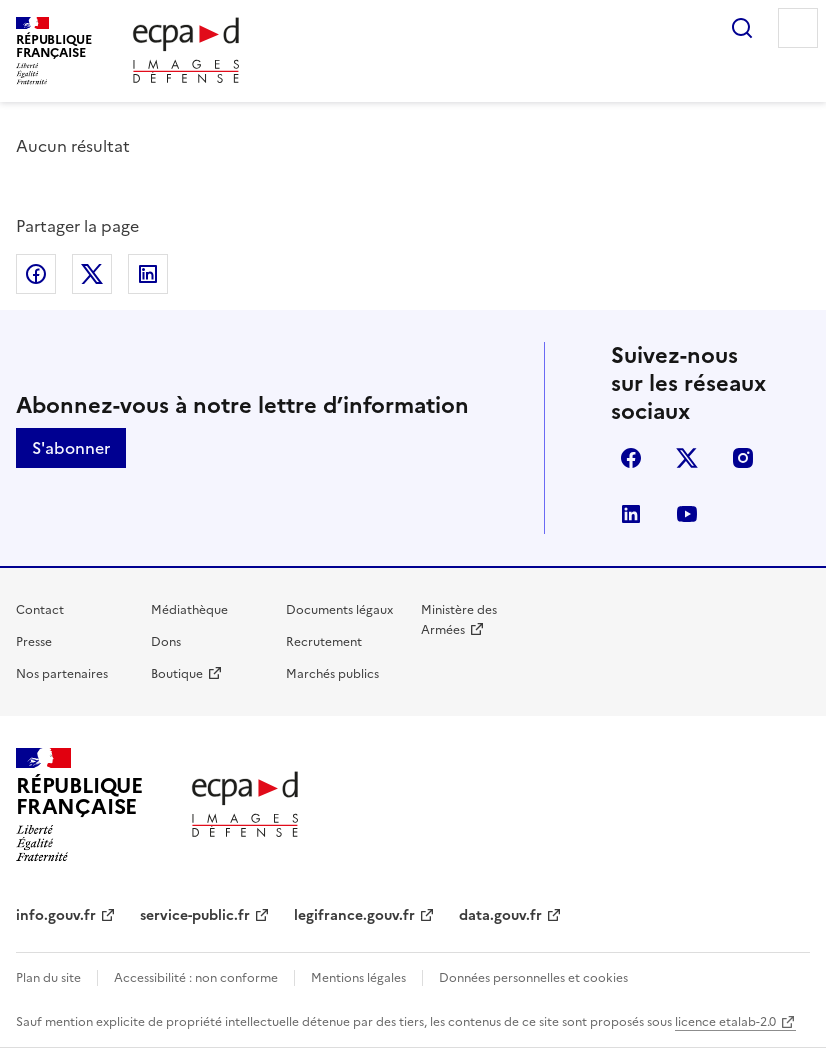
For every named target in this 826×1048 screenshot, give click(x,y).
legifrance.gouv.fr (354, 915)
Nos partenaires (62, 674)
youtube (687, 514)
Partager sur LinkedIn (148, 274)
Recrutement (324, 642)
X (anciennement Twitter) (687, 458)
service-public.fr (195, 915)
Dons (166, 642)
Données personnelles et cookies (533, 978)
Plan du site (48, 978)
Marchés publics (332, 674)
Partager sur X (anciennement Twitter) (92, 274)
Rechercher (742, 28)
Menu (798, 28)
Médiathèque (189, 610)
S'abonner (71, 448)
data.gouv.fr (500, 915)
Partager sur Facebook (36, 274)
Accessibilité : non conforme (196, 978)
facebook (631, 458)
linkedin (631, 514)
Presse (34, 642)
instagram (743, 458)
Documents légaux (339, 610)
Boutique (177, 674)
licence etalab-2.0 (725, 1022)
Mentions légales (358, 978)
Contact (40, 610)
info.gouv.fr (56, 915)
